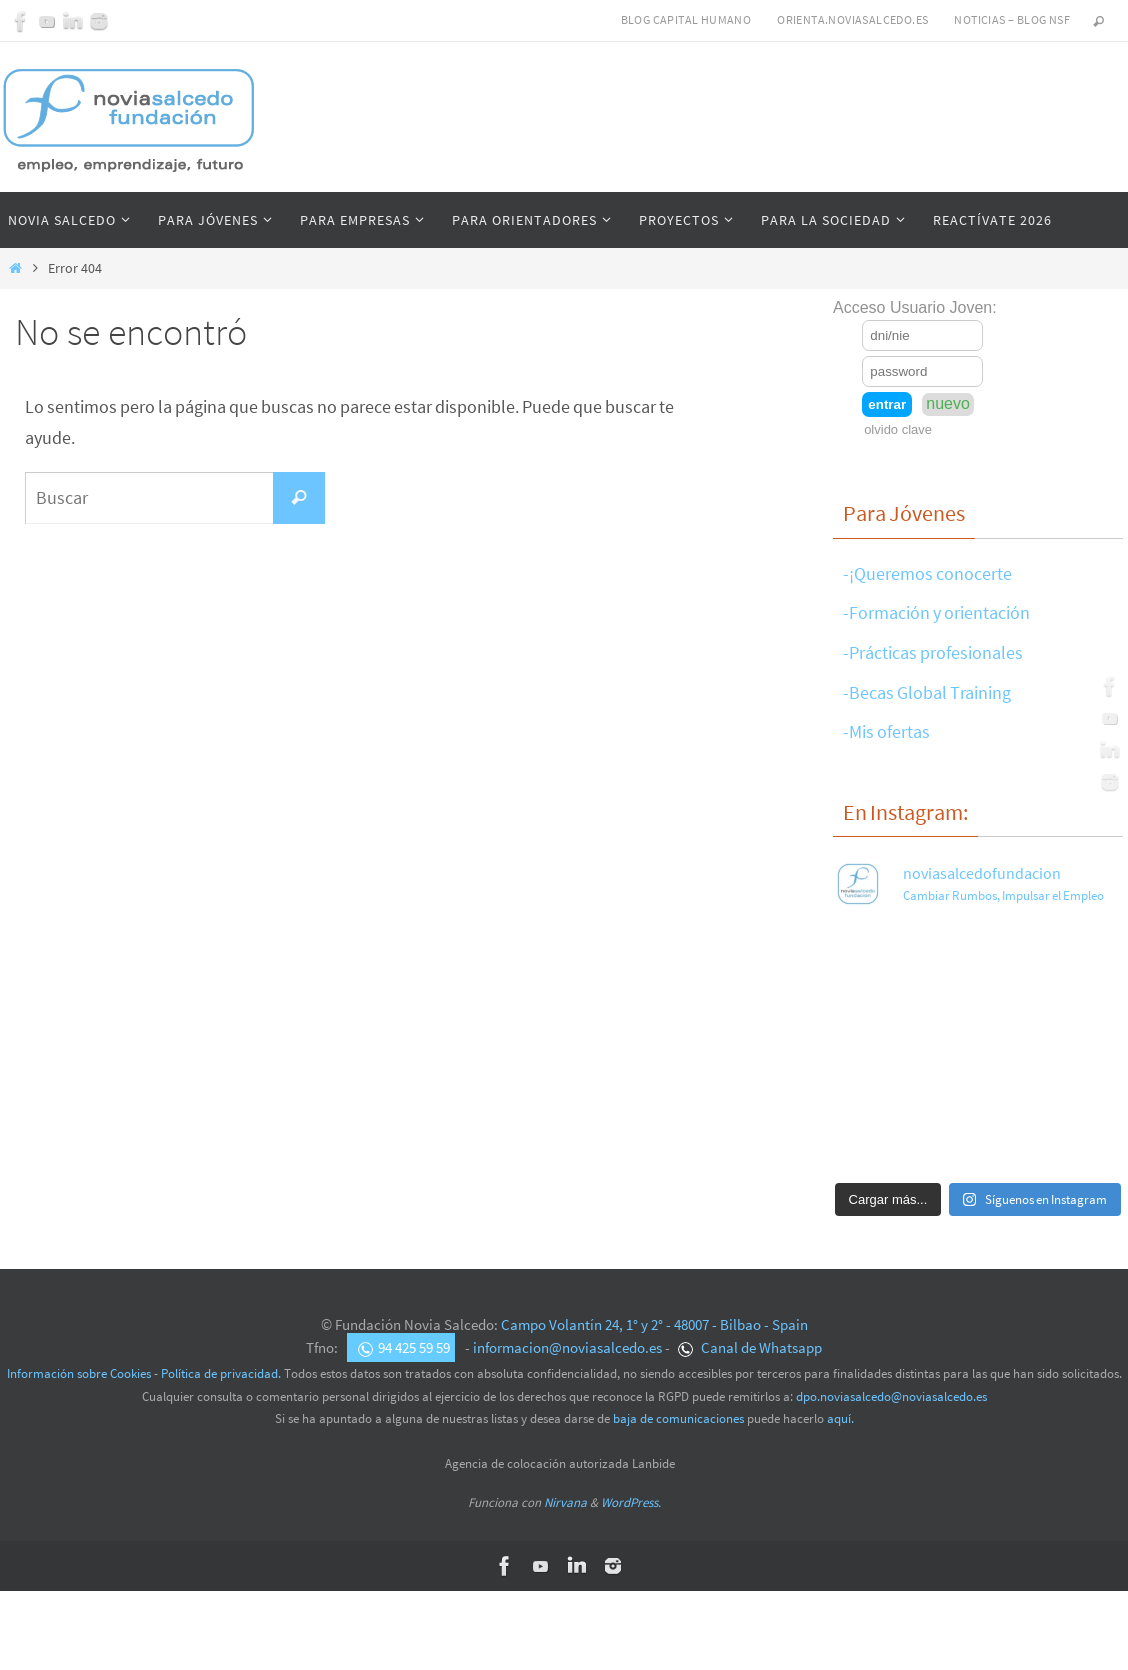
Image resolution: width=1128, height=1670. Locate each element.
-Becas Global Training (927, 692)
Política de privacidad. (221, 1373)
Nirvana (565, 1502)
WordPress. (631, 1502)
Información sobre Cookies (79, 1373)
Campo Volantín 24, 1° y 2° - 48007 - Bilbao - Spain (654, 1324)
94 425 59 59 (404, 1347)
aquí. (840, 1418)
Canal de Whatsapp (750, 1347)
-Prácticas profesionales (933, 652)
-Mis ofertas (886, 731)
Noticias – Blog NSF (1012, 19)
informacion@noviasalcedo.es (567, 1347)
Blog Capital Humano (686, 19)
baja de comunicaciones (678, 1418)
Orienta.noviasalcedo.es (852, 19)
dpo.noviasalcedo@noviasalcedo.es (891, 1396)
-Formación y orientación (936, 612)
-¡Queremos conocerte (927, 573)
